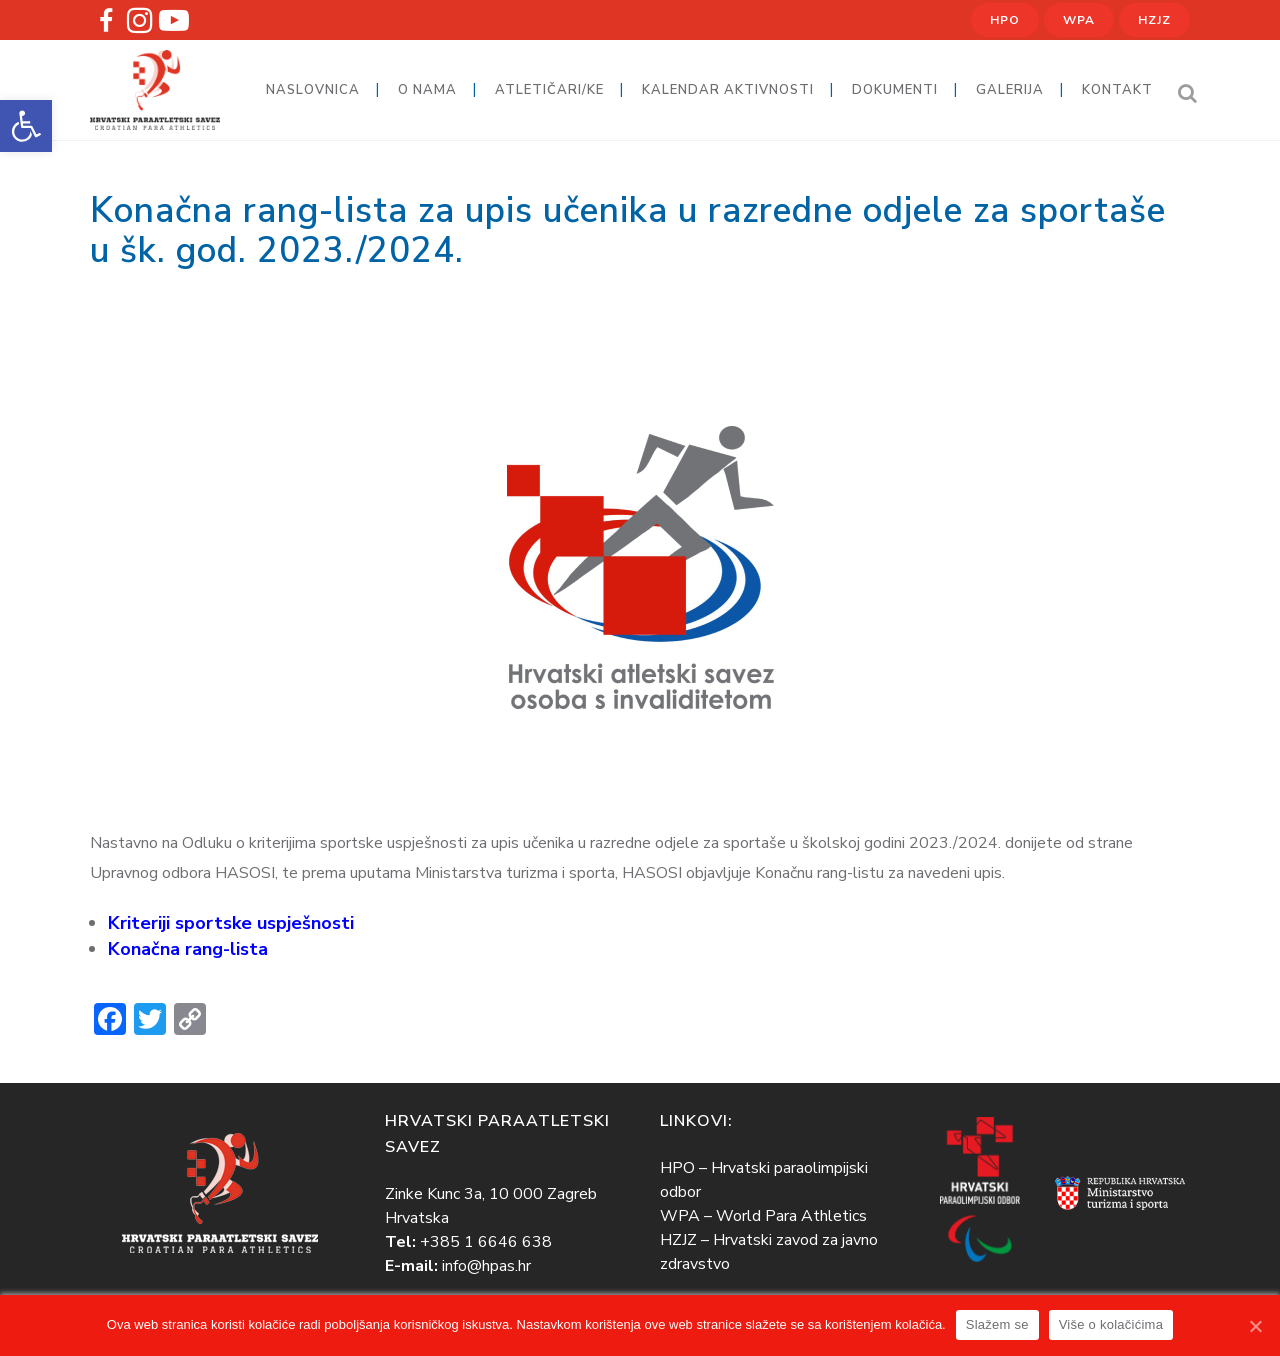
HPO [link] (1005, 20)
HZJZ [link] (1154, 20)
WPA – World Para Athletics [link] (763, 1216)
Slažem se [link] (997, 1324)
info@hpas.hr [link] (486, 1266)
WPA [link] (1079, 20)
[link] (26, 126)
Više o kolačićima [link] (1111, 1324)
